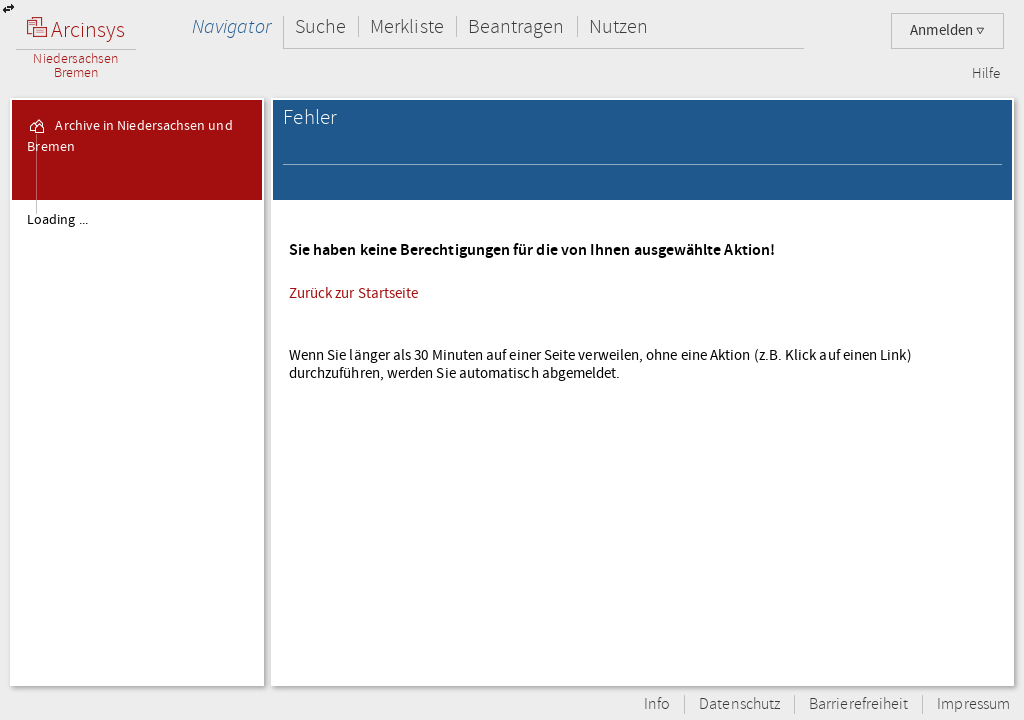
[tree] (137, 442)
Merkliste (407, 26)
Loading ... (57, 220)
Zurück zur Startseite (354, 293)
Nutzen (618, 26)
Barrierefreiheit (858, 704)
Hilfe (986, 74)
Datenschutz (739, 704)
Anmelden (947, 30)
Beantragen (516, 26)
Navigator (231, 26)
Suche (320, 26)
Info (657, 704)
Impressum (973, 704)
